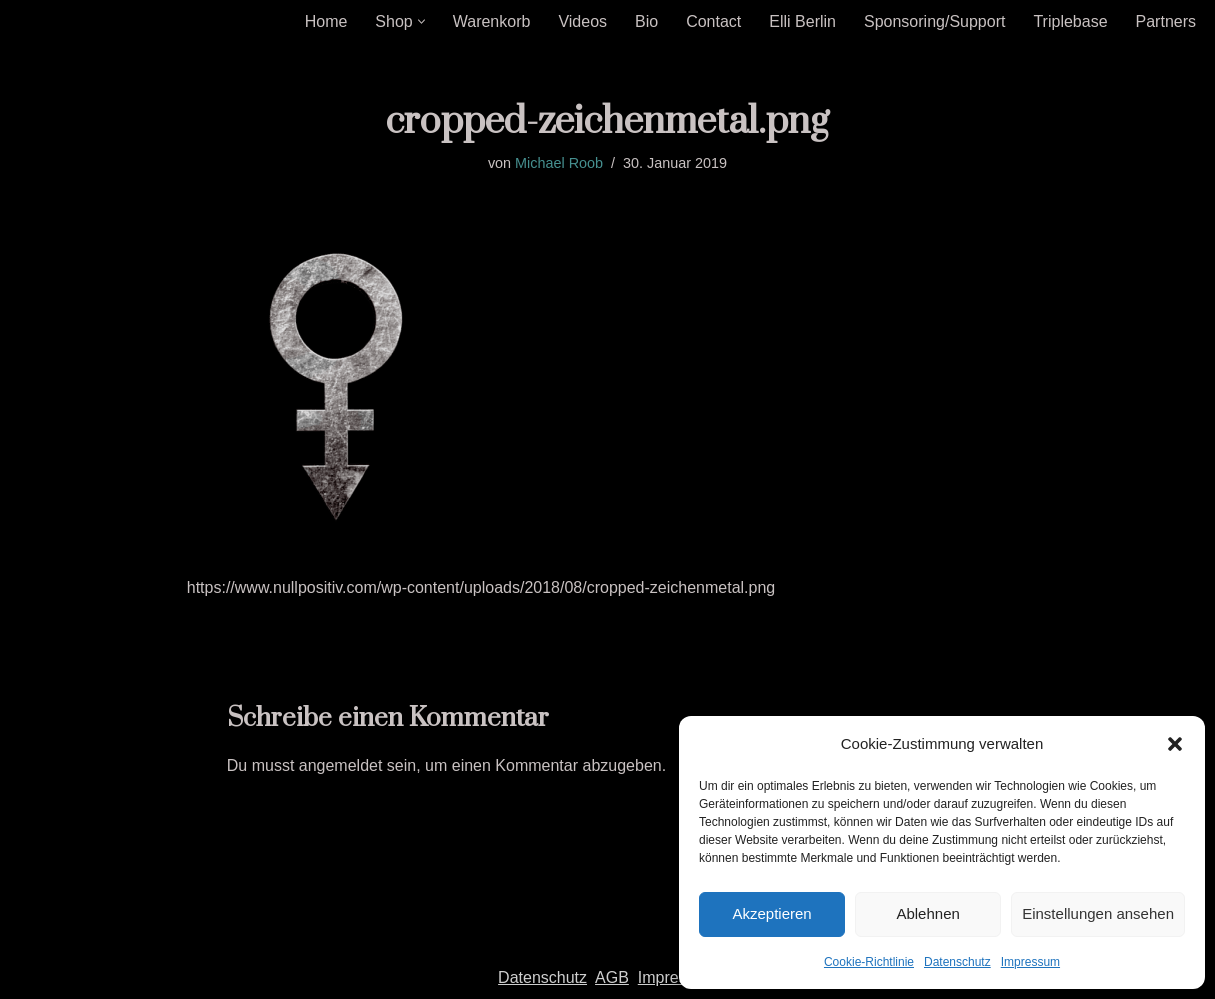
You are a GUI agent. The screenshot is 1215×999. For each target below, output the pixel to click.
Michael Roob (559, 163)
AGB (612, 977)
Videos (582, 21)
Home (326, 21)
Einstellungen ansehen (1098, 913)
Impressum (1030, 962)
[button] (1175, 744)
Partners (1166, 21)
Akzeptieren (771, 913)
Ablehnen (927, 913)
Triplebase (1070, 21)
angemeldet (341, 765)
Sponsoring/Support (934, 21)
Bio (646, 21)
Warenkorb (492, 21)
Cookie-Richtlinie (869, 962)
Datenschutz (957, 962)
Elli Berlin (802, 21)
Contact (713, 21)
